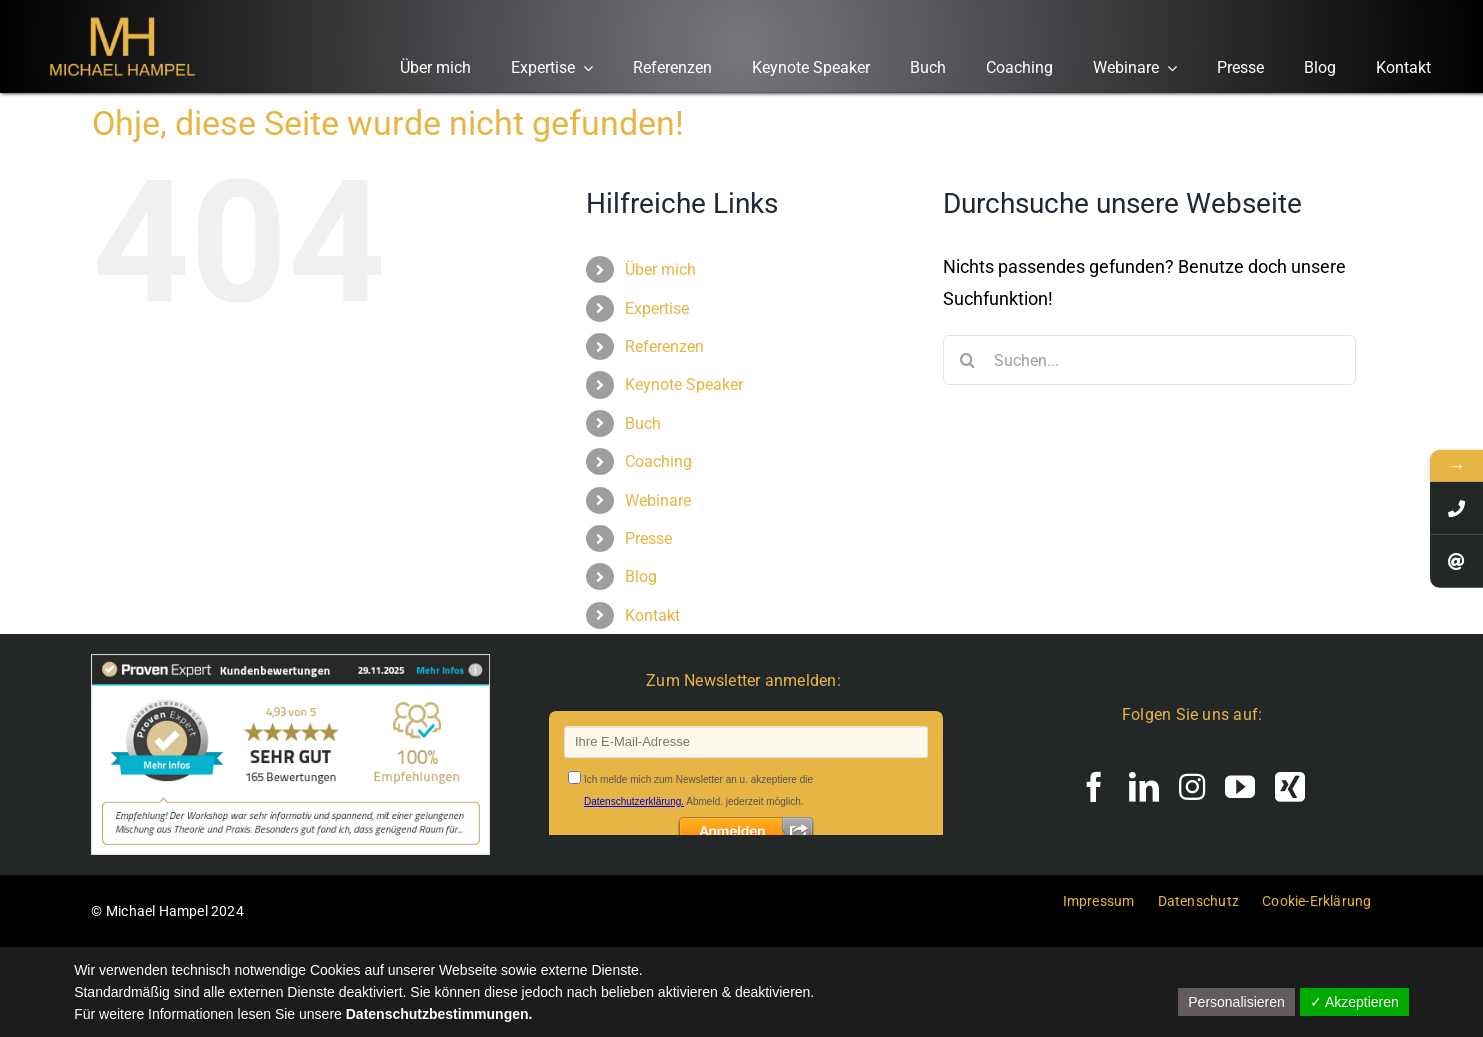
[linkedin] (1144, 787)
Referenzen (664, 346)
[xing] (1290, 787)
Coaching (658, 461)
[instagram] (1192, 787)
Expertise (657, 308)
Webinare (658, 500)
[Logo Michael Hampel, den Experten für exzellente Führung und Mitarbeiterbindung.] (122, 15)
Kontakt (652, 615)
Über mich (660, 269)
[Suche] (968, 360)
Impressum (1099, 901)
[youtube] (1240, 787)
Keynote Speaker (684, 384)
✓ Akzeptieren (1354, 1002)
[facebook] (1094, 787)
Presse (648, 538)
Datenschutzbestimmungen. (439, 1014)
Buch (643, 423)
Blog (641, 576)
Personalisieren (1236, 1002)
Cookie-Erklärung (1316, 901)
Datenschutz (1198, 901)
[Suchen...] (1149, 360)
